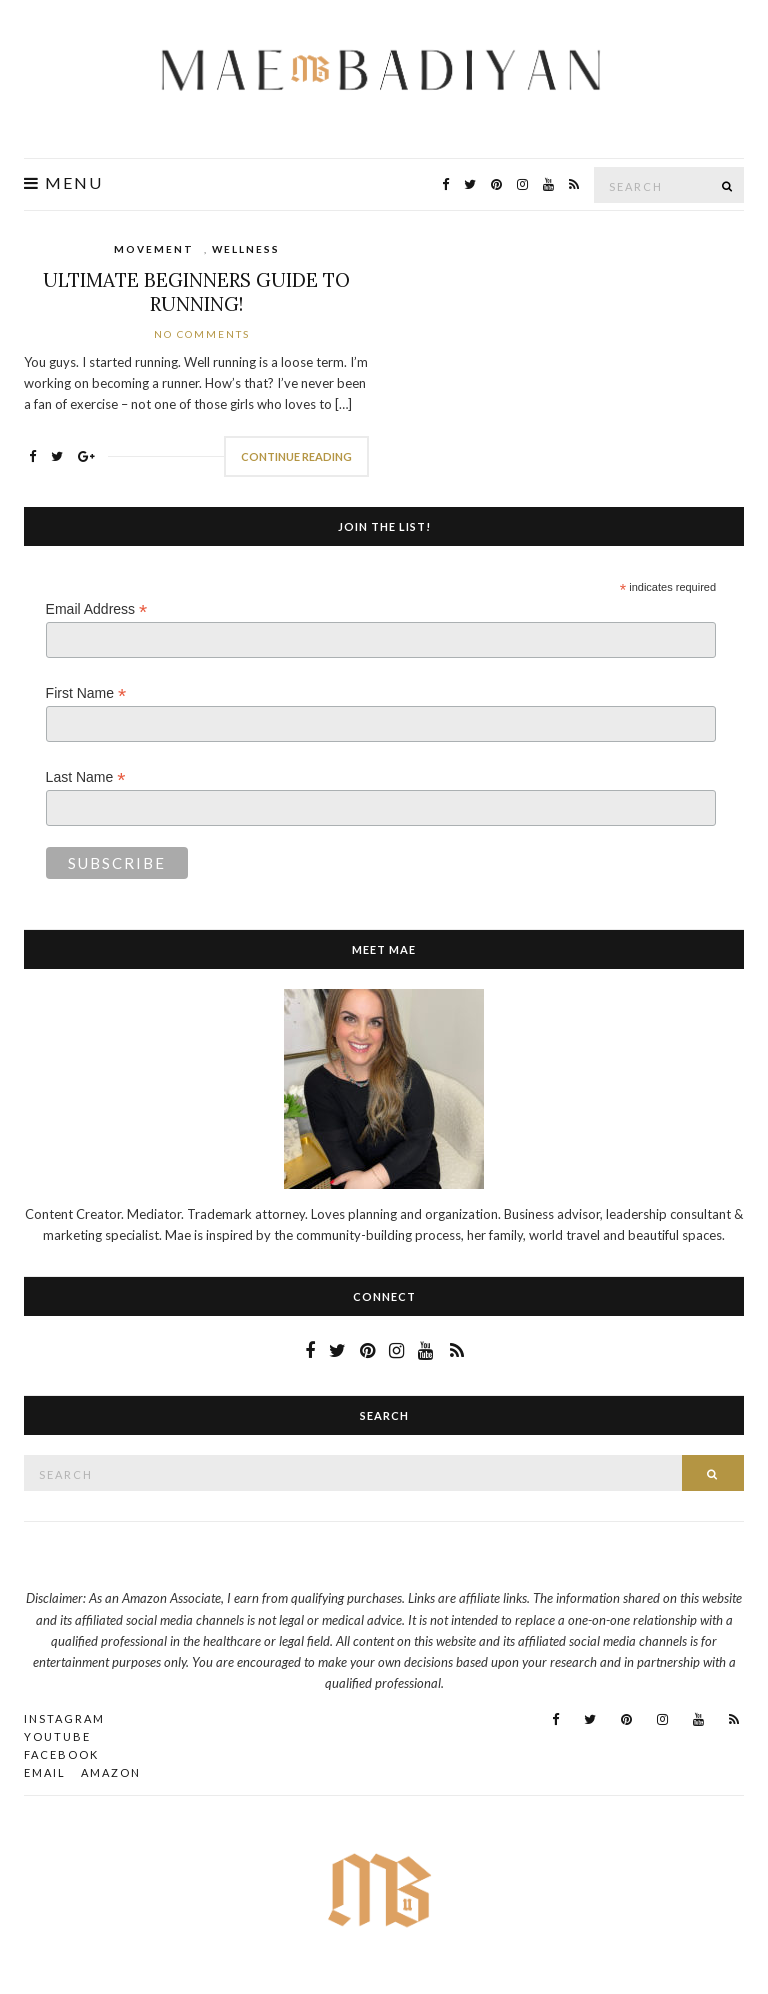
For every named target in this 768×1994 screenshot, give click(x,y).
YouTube (57, 1736)
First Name (86, 693)
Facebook (61, 1754)
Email (45, 1772)
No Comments (202, 334)
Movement (154, 249)
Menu (63, 183)
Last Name (86, 777)
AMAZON (111, 1772)
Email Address (97, 609)
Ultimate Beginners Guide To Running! (196, 292)
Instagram (64, 1718)
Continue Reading (296, 456)
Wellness (246, 249)
